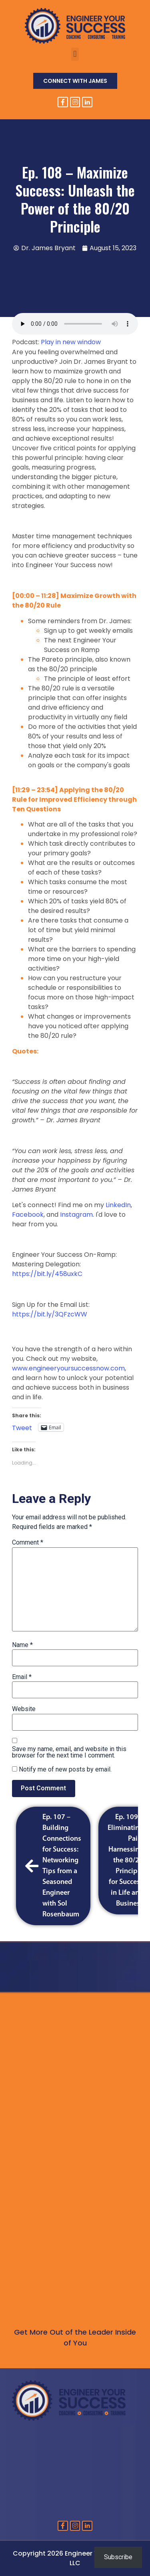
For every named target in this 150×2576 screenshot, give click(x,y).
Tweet (22, 1426)
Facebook (28, 1214)
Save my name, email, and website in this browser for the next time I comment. (69, 1752)
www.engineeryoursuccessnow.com (68, 1368)
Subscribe (118, 2557)
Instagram (76, 1214)
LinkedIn (118, 1205)
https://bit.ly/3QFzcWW (49, 1314)
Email (22, 1677)
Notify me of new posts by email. (65, 1769)
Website (24, 1709)
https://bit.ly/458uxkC (47, 1273)
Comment (27, 1542)
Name (22, 1645)
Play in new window (71, 342)
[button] (75, 54)
